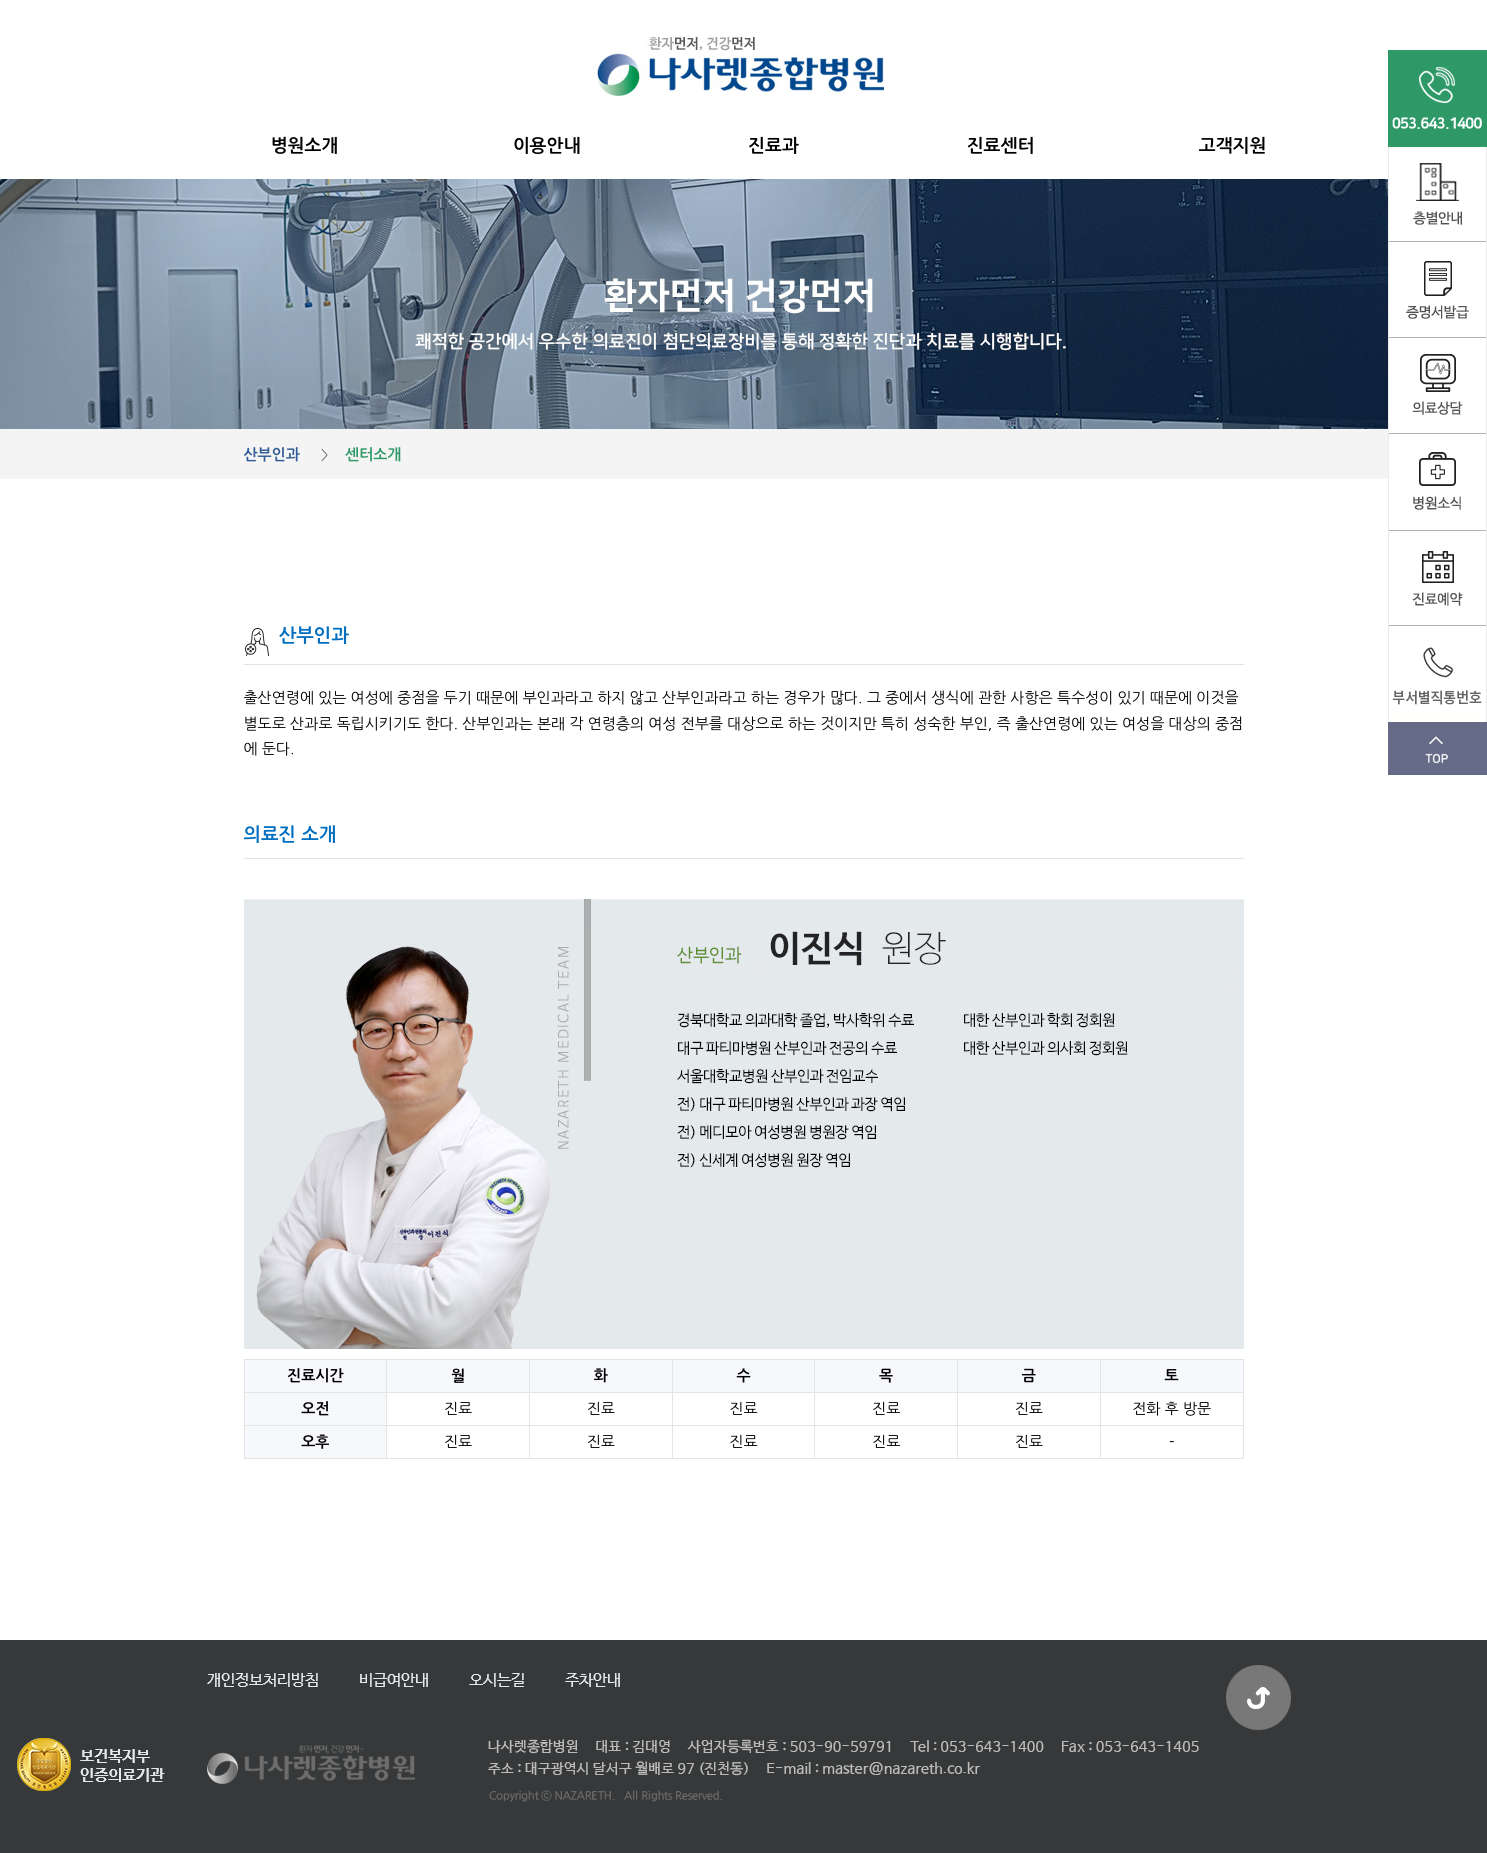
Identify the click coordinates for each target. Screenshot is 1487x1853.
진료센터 (1001, 146)
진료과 (773, 146)
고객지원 (1233, 146)
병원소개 (305, 146)
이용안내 (547, 146)
